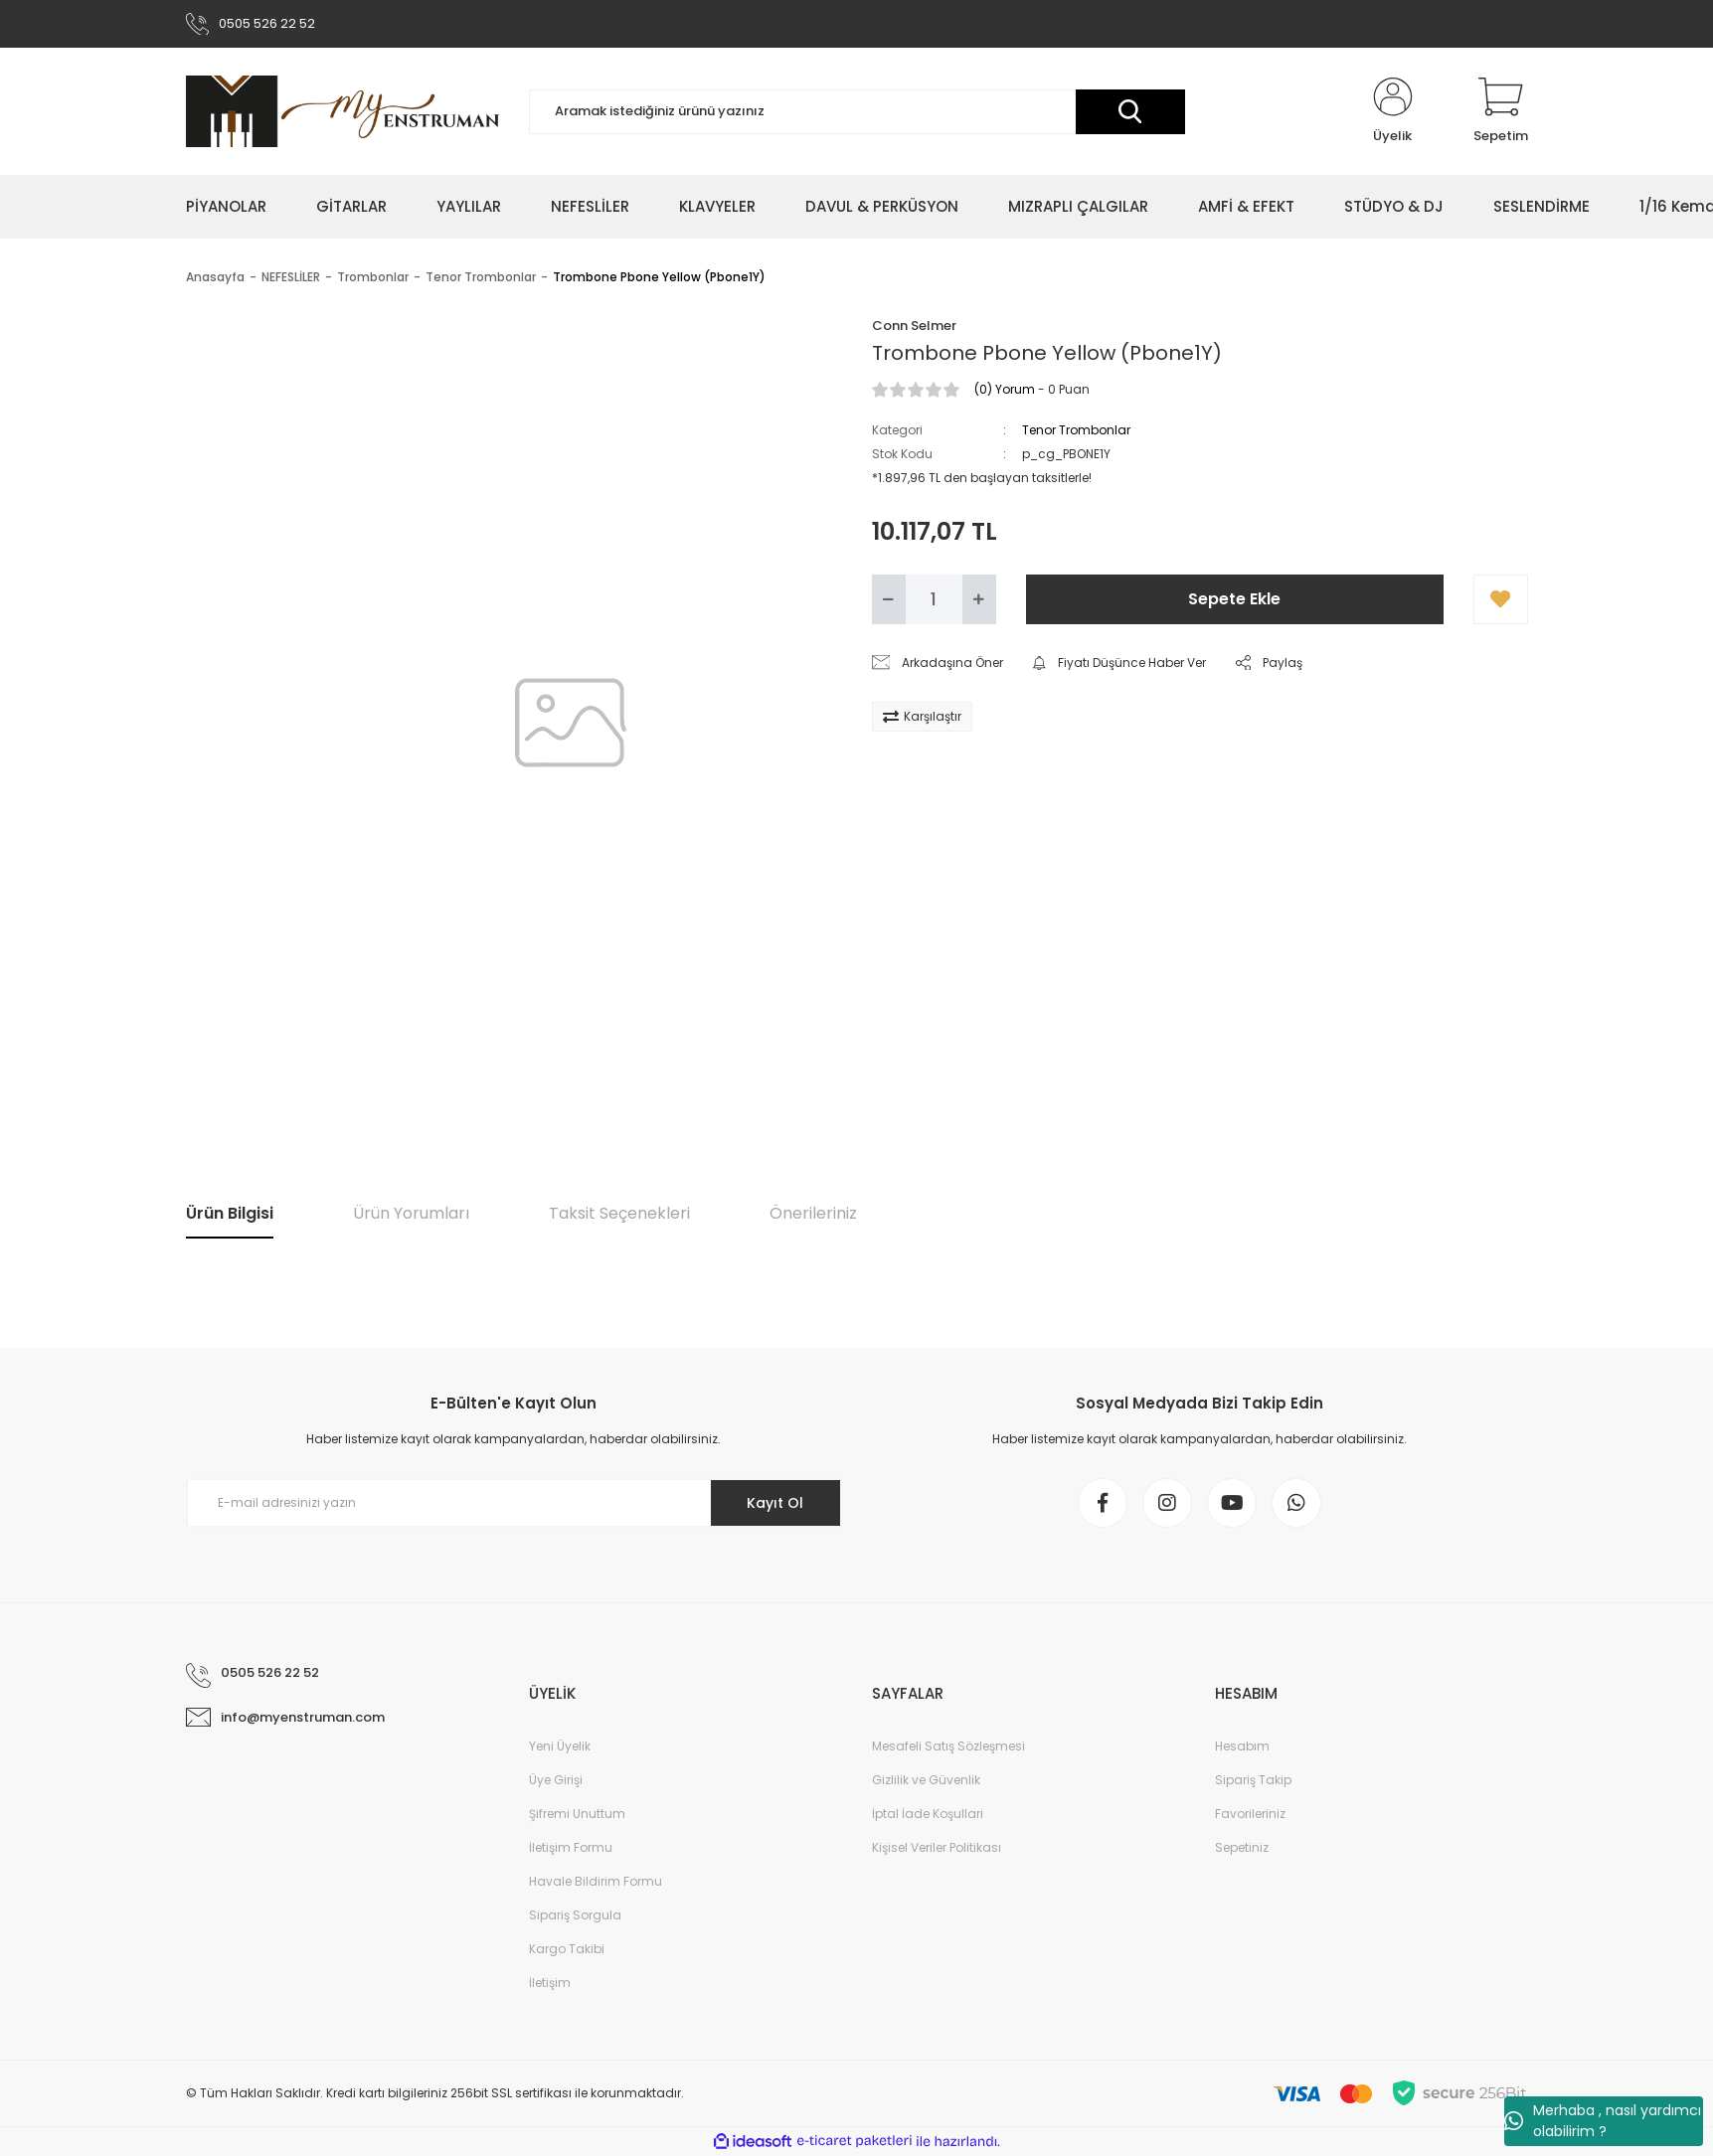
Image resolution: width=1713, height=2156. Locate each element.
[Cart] (1500, 111)
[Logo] (342, 111)
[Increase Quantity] (979, 599)
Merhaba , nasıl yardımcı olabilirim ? (1602, 2120)
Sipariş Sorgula (575, 1915)
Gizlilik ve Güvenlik (926, 1779)
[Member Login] (1393, 111)
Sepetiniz (1242, 1847)
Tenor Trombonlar (1076, 429)
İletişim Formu (570, 1847)
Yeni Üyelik (560, 1746)
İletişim (550, 1982)
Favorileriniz (1250, 1813)
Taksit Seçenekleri (619, 1213)
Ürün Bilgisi (229, 1213)
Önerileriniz (813, 1213)
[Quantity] (934, 599)
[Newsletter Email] (514, 1503)
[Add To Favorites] (1500, 599)
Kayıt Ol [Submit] (775, 1503)
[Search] (857, 111)
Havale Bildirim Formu (595, 1881)
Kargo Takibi (566, 1948)
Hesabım (1242, 1746)
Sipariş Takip (1253, 1779)
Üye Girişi (556, 1779)
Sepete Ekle (1234, 598)
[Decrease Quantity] (889, 599)
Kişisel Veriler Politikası (936, 1847)
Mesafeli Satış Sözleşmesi (948, 1746)
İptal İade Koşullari (927, 1813)
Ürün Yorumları (411, 1213)
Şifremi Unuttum (577, 1813)
